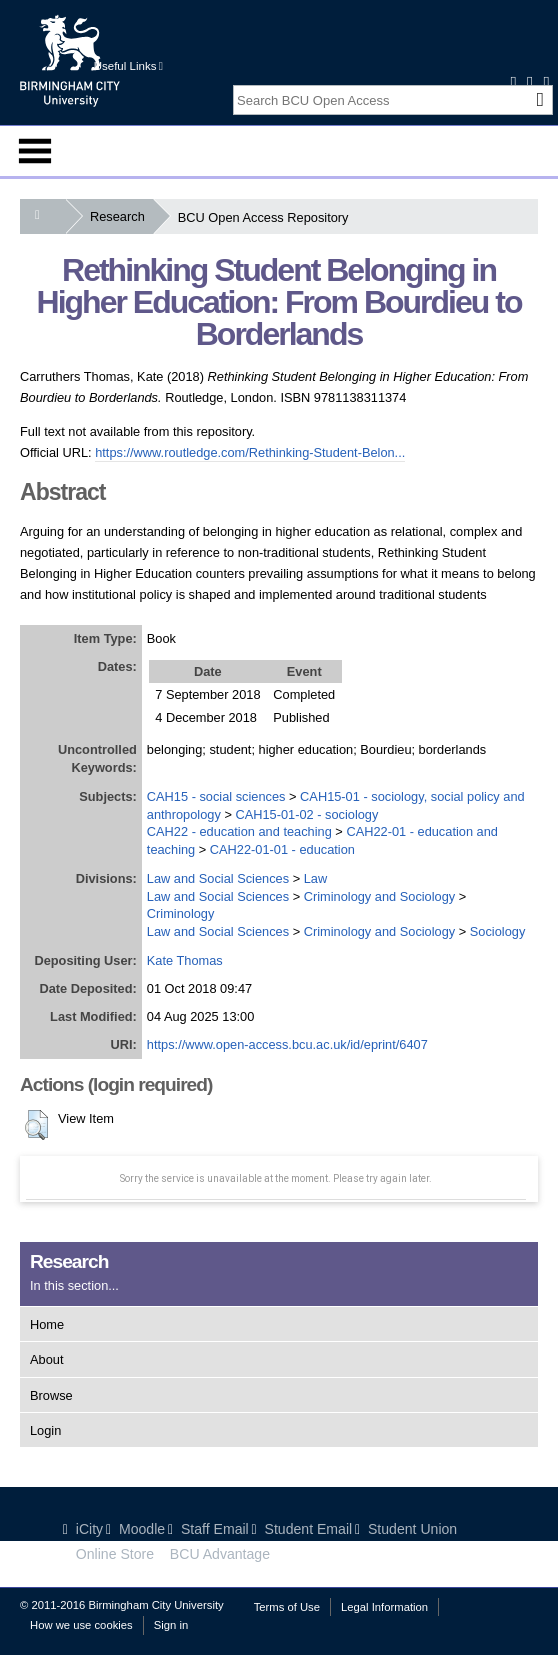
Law (315, 878)
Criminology (181, 913)
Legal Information (384, 1607)
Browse (51, 1395)
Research (121, 216)
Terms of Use (287, 1607)
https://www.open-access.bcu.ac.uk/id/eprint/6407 (287, 1044)
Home (47, 1324)
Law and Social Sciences (218, 878)
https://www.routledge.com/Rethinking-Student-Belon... (250, 452)
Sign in (171, 1625)
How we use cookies (81, 1625)
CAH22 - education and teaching (239, 831)
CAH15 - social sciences (216, 796)
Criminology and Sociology (380, 896)
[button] (36, 1125)
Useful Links (128, 66)
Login (45, 1430)
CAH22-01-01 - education (282, 849)
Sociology (498, 931)
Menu (35, 151)
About (46, 1359)
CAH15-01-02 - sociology (306, 814)
